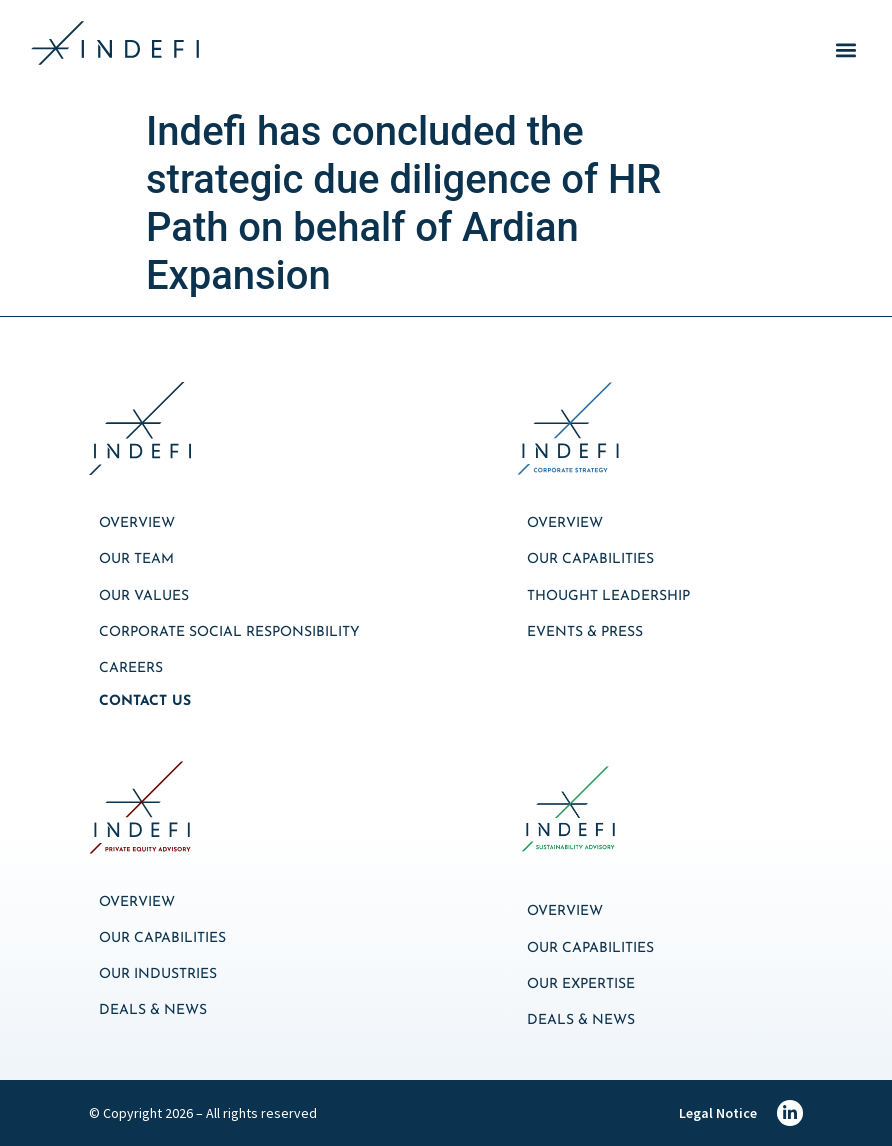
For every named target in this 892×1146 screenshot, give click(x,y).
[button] (845, 50)
